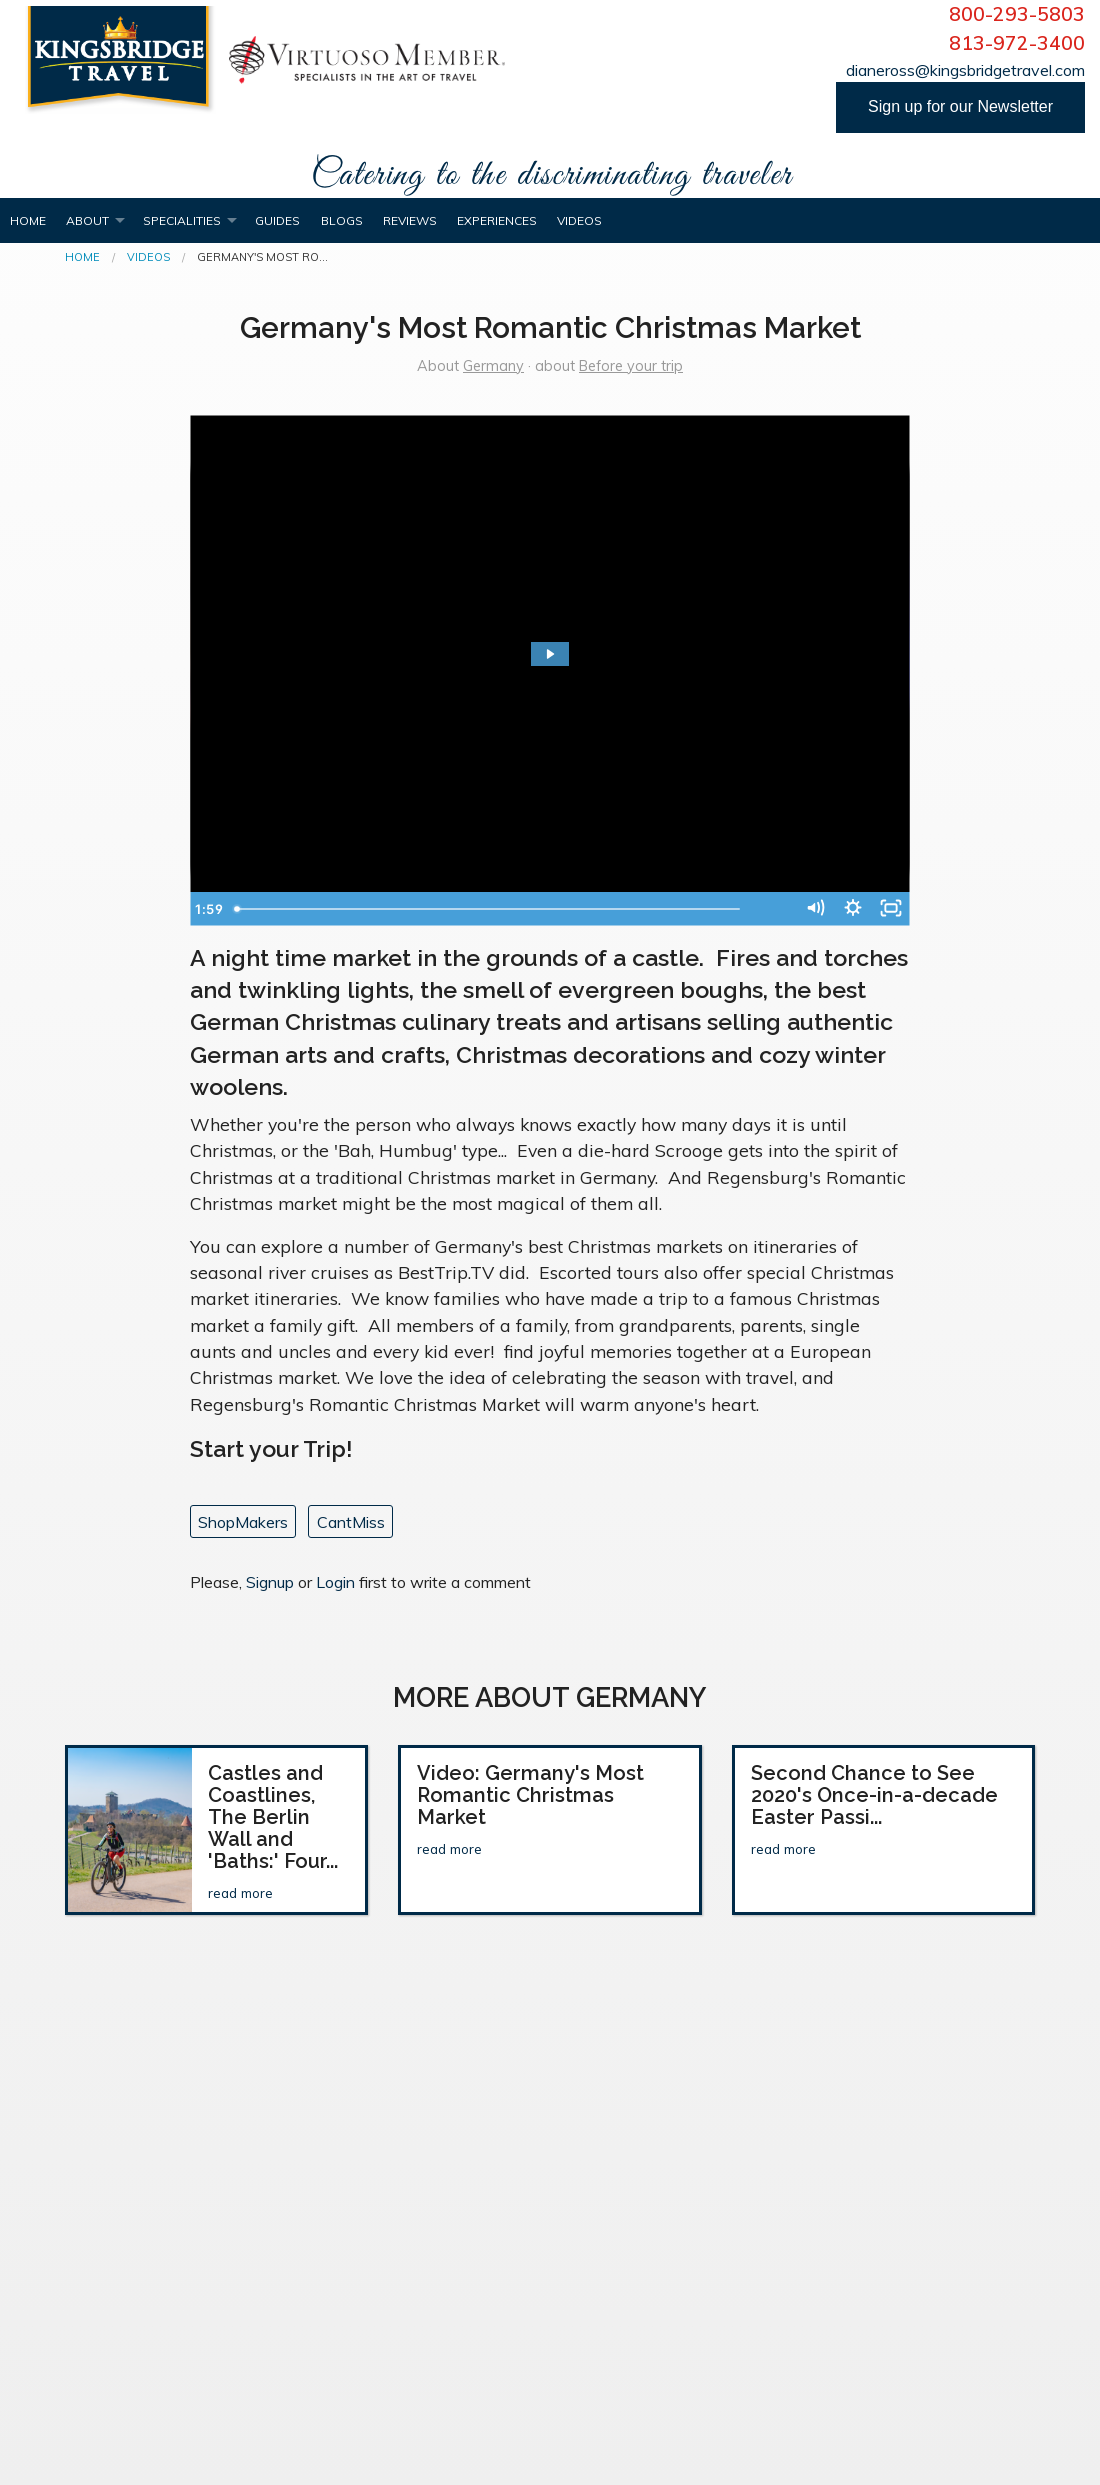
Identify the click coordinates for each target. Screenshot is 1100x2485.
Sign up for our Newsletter (960, 106)
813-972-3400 (1017, 43)
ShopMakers (243, 1522)
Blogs (342, 220)
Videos (579, 220)
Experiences (497, 220)
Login (335, 1582)
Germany (493, 366)
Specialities (182, 220)
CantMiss (351, 1522)
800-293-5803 (1017, 14)
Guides (277, 220)
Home (28, 220)
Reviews (410, 220)
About (87, 220)
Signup (270, 1582)
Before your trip (631, 366)
